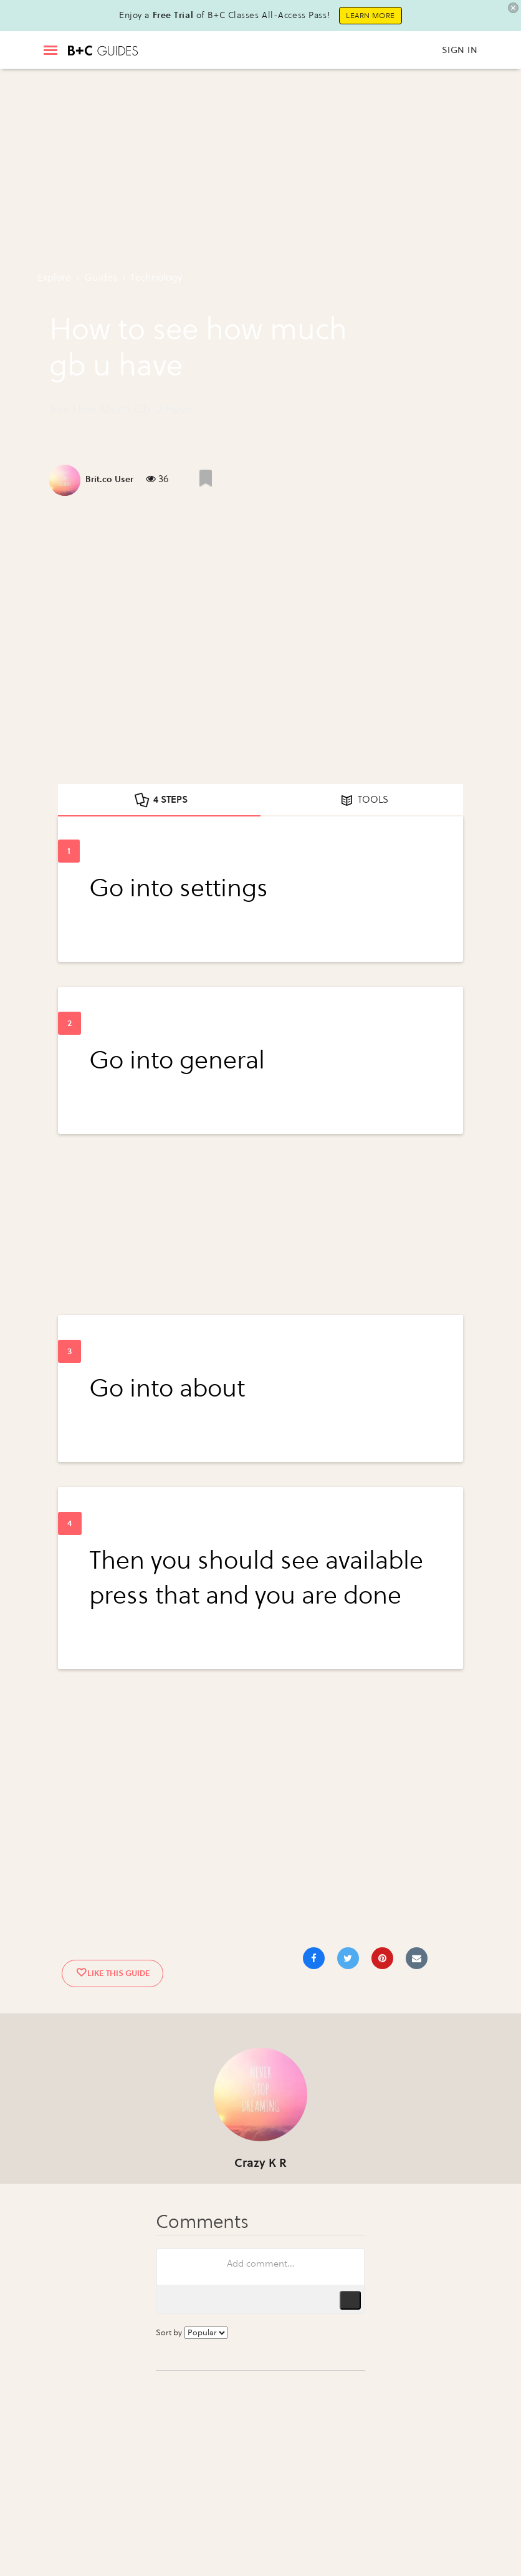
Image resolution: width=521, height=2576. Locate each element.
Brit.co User (109, 479)
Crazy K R (260, 2163)
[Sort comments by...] (205, 2333)
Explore (54, 277)
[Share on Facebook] (314, 1958)
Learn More (370, 15)
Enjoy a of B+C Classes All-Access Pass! (224, 15)
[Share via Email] (417, 1958)
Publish (350, 2300)
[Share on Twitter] (348, 1958)
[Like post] (205, 478)
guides (100, 277)
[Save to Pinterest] (382, 1958)
